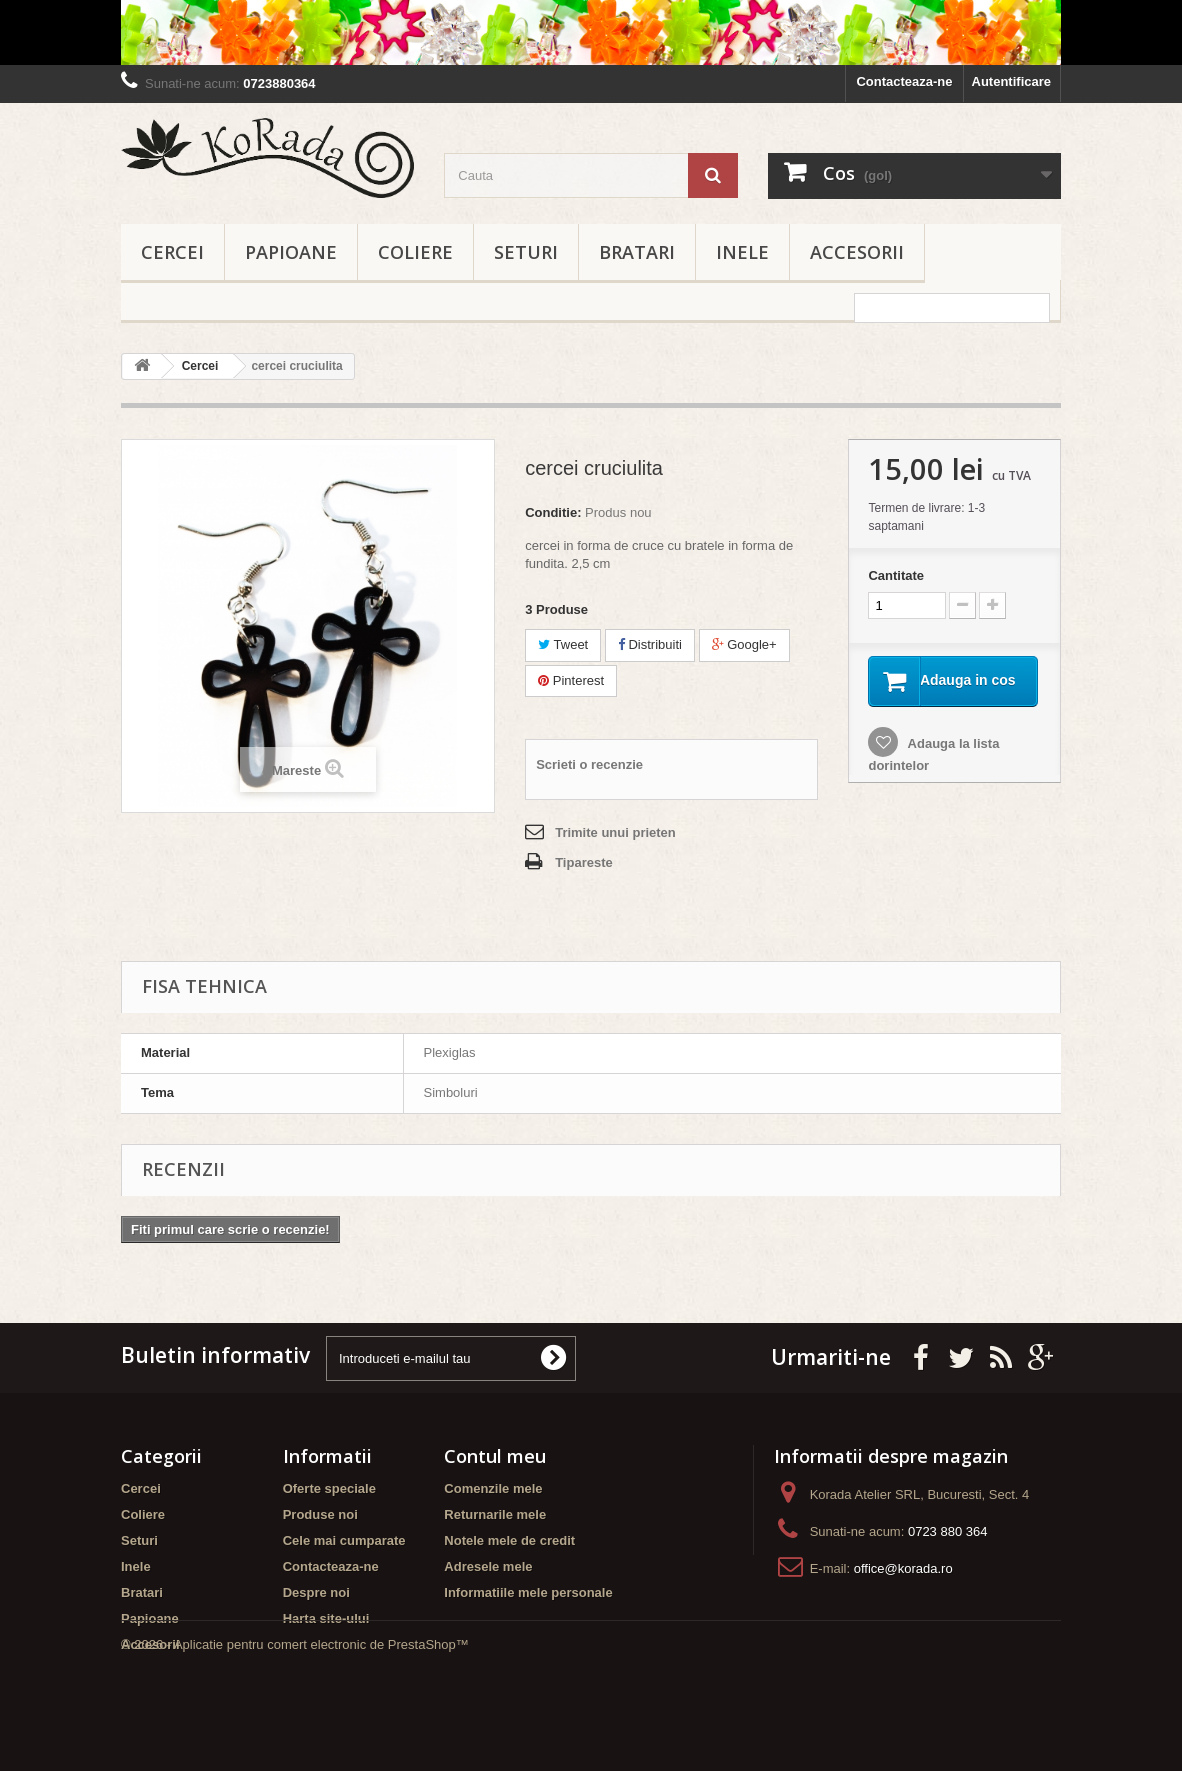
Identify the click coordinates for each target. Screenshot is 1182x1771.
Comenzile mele (493, 1488)
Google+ (744, 644)
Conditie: (553, 512)
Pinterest (571, 680)
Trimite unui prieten (615, 832)
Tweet (563, 644)
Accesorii (857, 252)
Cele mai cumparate (344, 1540)
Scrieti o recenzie (589, 764)
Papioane (291, 252)
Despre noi (316, 1592)
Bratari (637, 252)
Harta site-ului (326, 1618)
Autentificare (1011, 81)
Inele (742, 252)
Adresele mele (488, 1566)
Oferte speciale (329, 1488)
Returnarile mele (495, 1514)
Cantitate (896, 575)
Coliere (415, 252)
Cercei (172, 252)
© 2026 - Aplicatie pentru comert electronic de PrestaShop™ (295, 1716)
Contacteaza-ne (904, 81)
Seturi (526, 252)
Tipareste (584, 862)
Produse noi (320, 1514)
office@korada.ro (903, 1568)
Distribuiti (650, 644)
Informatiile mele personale (528, 1592)
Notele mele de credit (509, 1540)
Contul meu (495, 1456)
